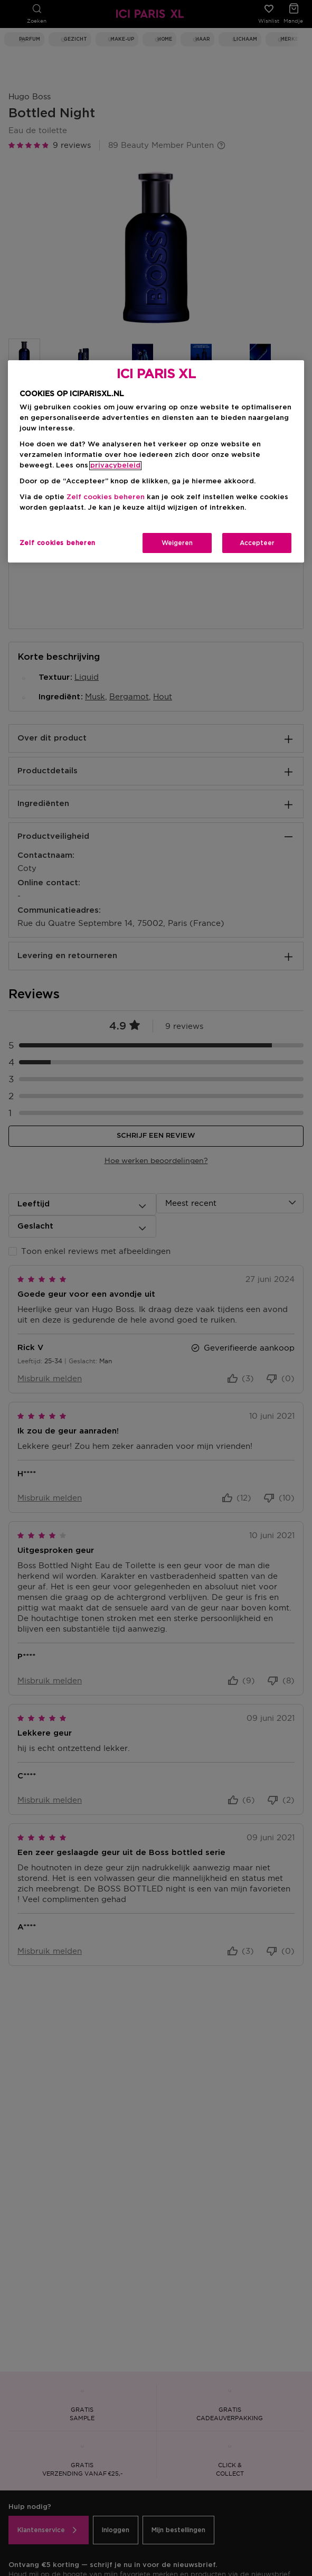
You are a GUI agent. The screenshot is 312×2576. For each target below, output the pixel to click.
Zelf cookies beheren (106, 497)
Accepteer (257, 543)
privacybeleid (115, 465)
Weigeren (177, 543)
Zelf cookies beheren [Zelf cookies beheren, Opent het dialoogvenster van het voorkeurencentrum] (58, 543)
